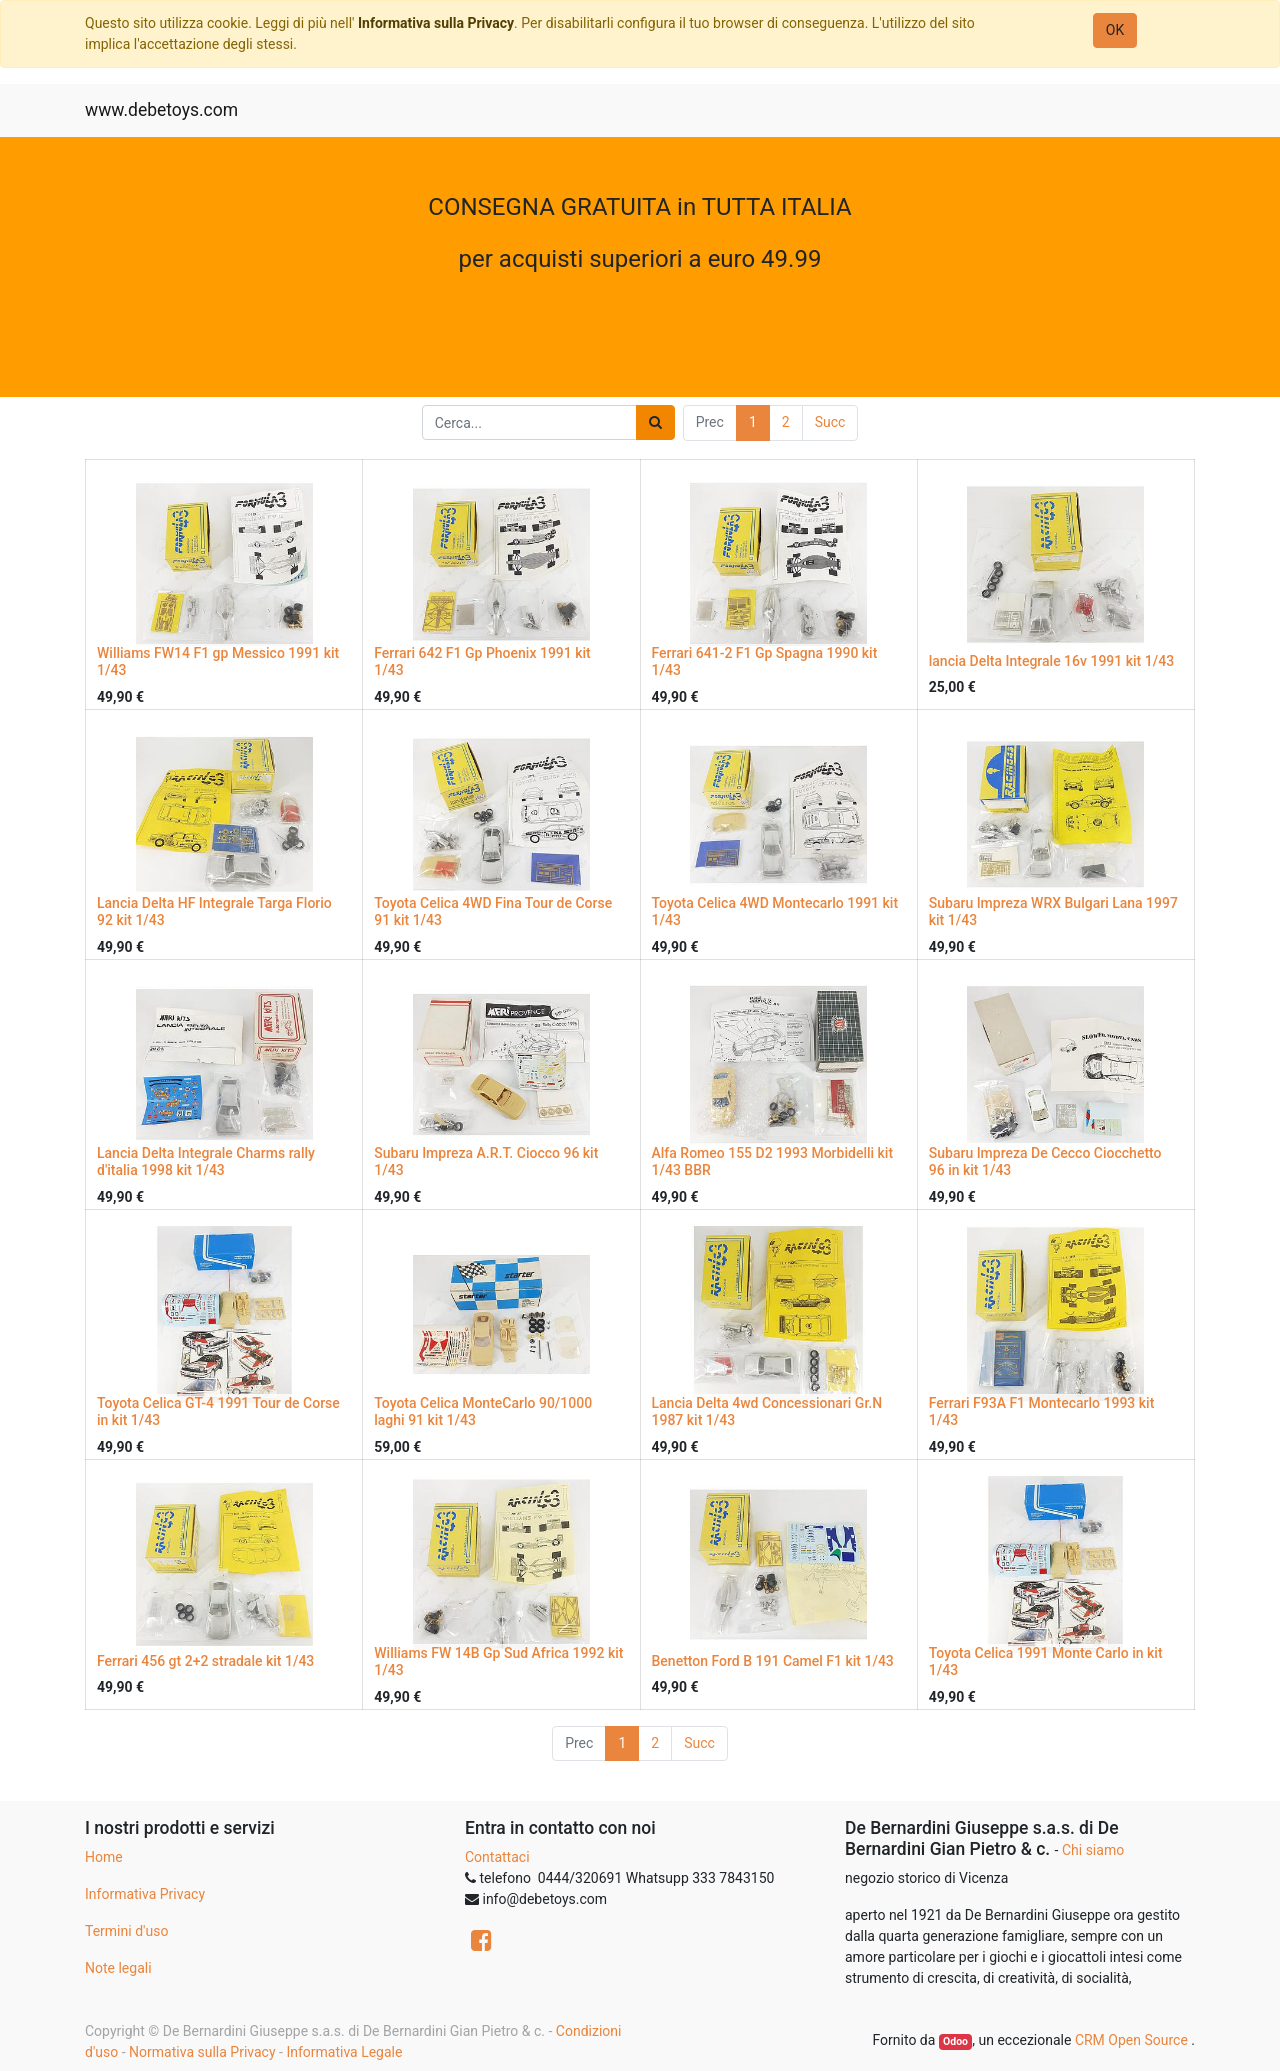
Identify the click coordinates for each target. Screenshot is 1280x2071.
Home (104, 1857)
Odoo (955, 2041)
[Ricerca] (655, 422)
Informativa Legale (344, 2052)
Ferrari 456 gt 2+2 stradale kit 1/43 (205, 1661)
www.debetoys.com (161, 110)
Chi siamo (1093, 1850)
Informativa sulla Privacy (436, 23)
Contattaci (497, 1857)
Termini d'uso (126, 1931)
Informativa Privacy (145, 1894)
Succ (830, 422)
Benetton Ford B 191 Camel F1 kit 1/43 (773, 1661)
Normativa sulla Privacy (202, 2052)
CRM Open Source (1133, 2040)
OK (1115, 30)
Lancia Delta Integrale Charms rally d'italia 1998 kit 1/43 (206, 1161)
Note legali (118, 1968)
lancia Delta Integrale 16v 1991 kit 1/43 (1051, 661)
